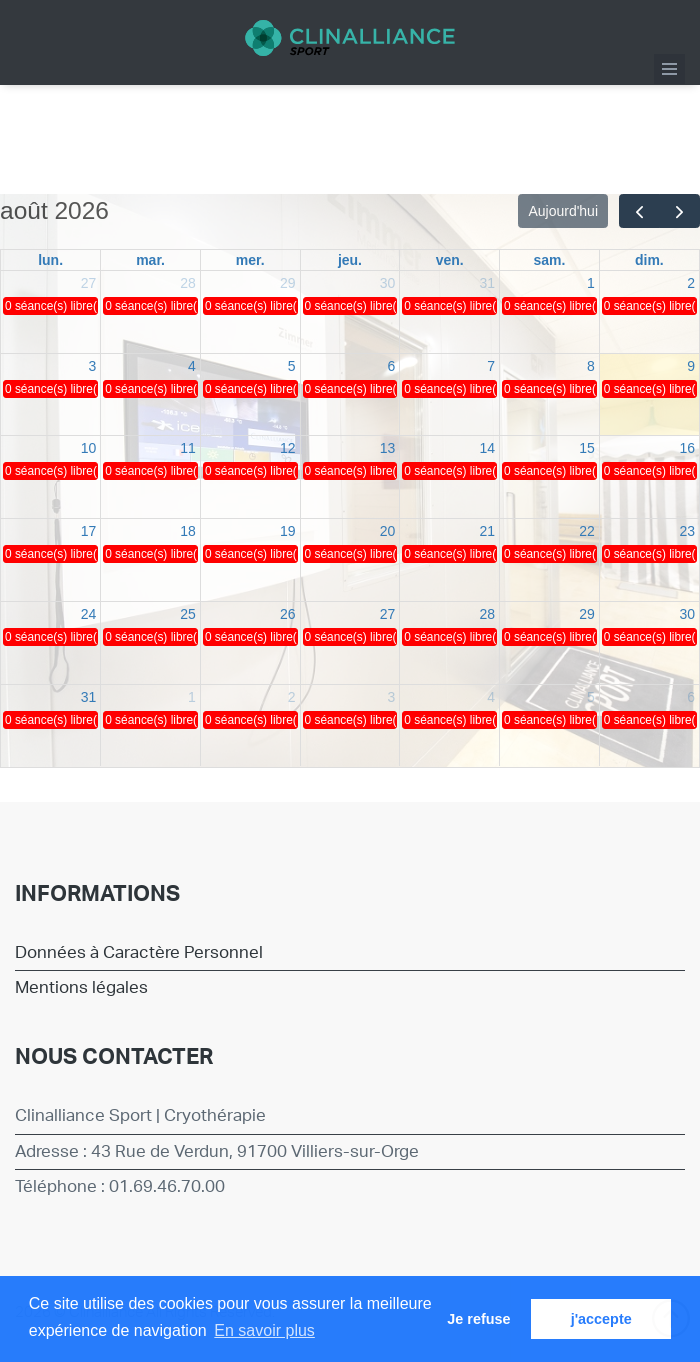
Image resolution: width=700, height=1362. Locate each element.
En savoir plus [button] (264, 1330)
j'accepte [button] (601, 1319)
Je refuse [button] (478, 1319)
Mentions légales (81, 987)
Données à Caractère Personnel (139, 952)
